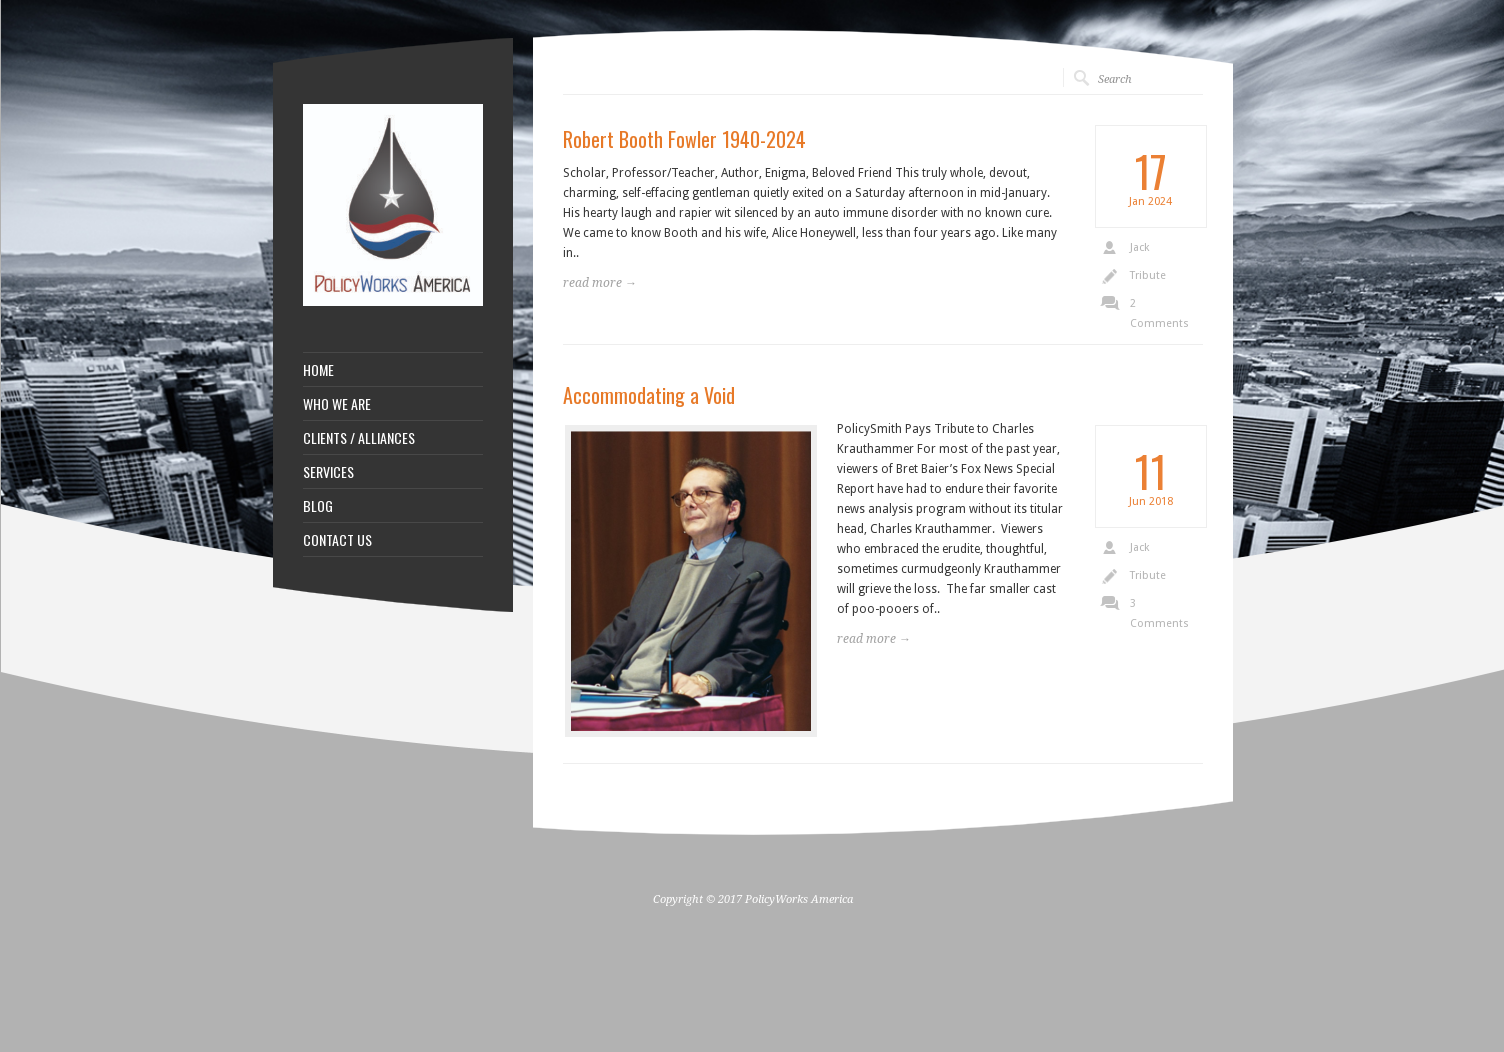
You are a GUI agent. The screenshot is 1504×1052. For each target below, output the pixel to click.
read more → (600, 283)
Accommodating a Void (649, 395)
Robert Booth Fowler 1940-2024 (684, 139)
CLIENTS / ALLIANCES (359, 438)
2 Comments (1159, 313)
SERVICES (328, 472)
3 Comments (1159, 613)
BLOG (318, 506)
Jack (1139, 247)
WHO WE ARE (337, 404)
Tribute (1148, 275)
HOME (318, 370)
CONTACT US (337, 540)
